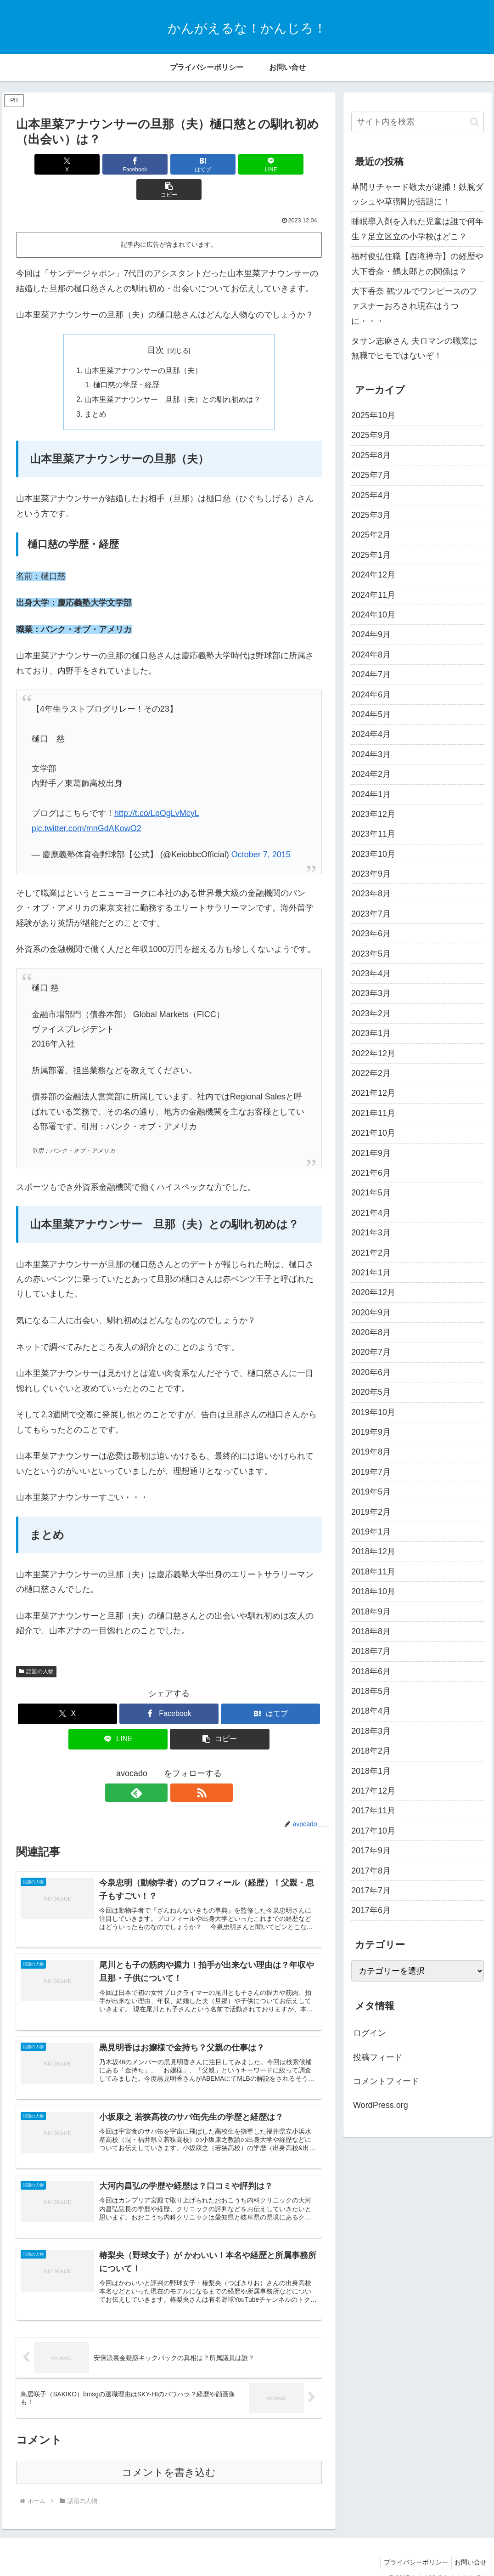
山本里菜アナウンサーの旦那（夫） (143, 345)
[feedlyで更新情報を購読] (158, 1769)
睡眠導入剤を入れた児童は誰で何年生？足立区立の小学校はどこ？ (417, 229)
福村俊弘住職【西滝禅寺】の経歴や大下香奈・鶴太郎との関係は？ (417, 264)
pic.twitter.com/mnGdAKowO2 (86, 804)
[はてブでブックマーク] (169, 164)
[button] (271, 164)
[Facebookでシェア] (117, 164)
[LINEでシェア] (220, 164)
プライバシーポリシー (411, 2547)
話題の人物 (36, 1647)
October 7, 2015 (261, 831)
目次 (155, 324)
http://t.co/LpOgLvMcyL (156, 789)
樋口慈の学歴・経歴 (127, 361)
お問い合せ (469, 2547)
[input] (417, 122)
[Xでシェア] (66, 164)
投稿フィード (378, 2057)
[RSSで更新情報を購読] (179, 1769)
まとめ (95, 390)
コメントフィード (386, 2081)
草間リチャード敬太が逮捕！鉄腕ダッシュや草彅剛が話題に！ (417, 194)
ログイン (369, 2033)
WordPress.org (380, 2105)
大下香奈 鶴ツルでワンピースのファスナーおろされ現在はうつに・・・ (414, 306)
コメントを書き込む (169, 2457)
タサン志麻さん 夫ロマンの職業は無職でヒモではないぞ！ (414, 348)
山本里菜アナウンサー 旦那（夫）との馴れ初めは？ (172, 375)
